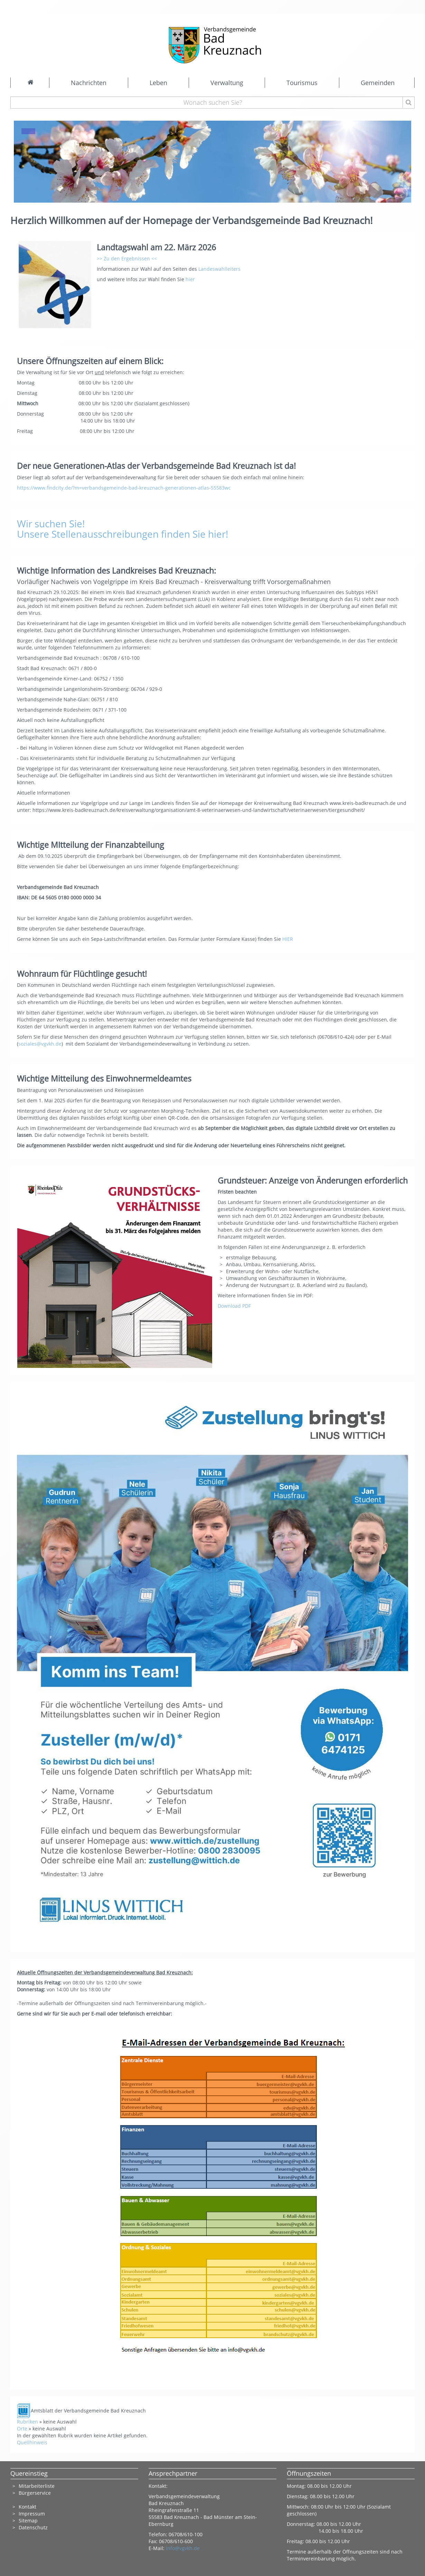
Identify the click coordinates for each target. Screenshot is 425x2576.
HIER (288, 939)
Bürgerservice (35, 2493)
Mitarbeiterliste (37, 2486)
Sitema (27, 2520)
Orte (22, 2428)
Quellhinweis (32, 2442)
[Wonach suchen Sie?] (213, 102)
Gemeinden (378, 82)
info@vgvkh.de (183, 2548)
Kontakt (27, 2506)
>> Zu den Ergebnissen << (127, 258)
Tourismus (302, 82)
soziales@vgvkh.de (40, 1043)
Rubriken (27, 2421)
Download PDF (234, 1306)
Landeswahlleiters (219, 269)
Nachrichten (88, 82)
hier (190, 279)
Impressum (32, 2513)
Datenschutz (34, 2527)
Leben (158, 82)
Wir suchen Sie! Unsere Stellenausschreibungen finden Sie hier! (122, 529)
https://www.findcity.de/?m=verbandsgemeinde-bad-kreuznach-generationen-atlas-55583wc (124, 487)
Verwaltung (226, 82)
